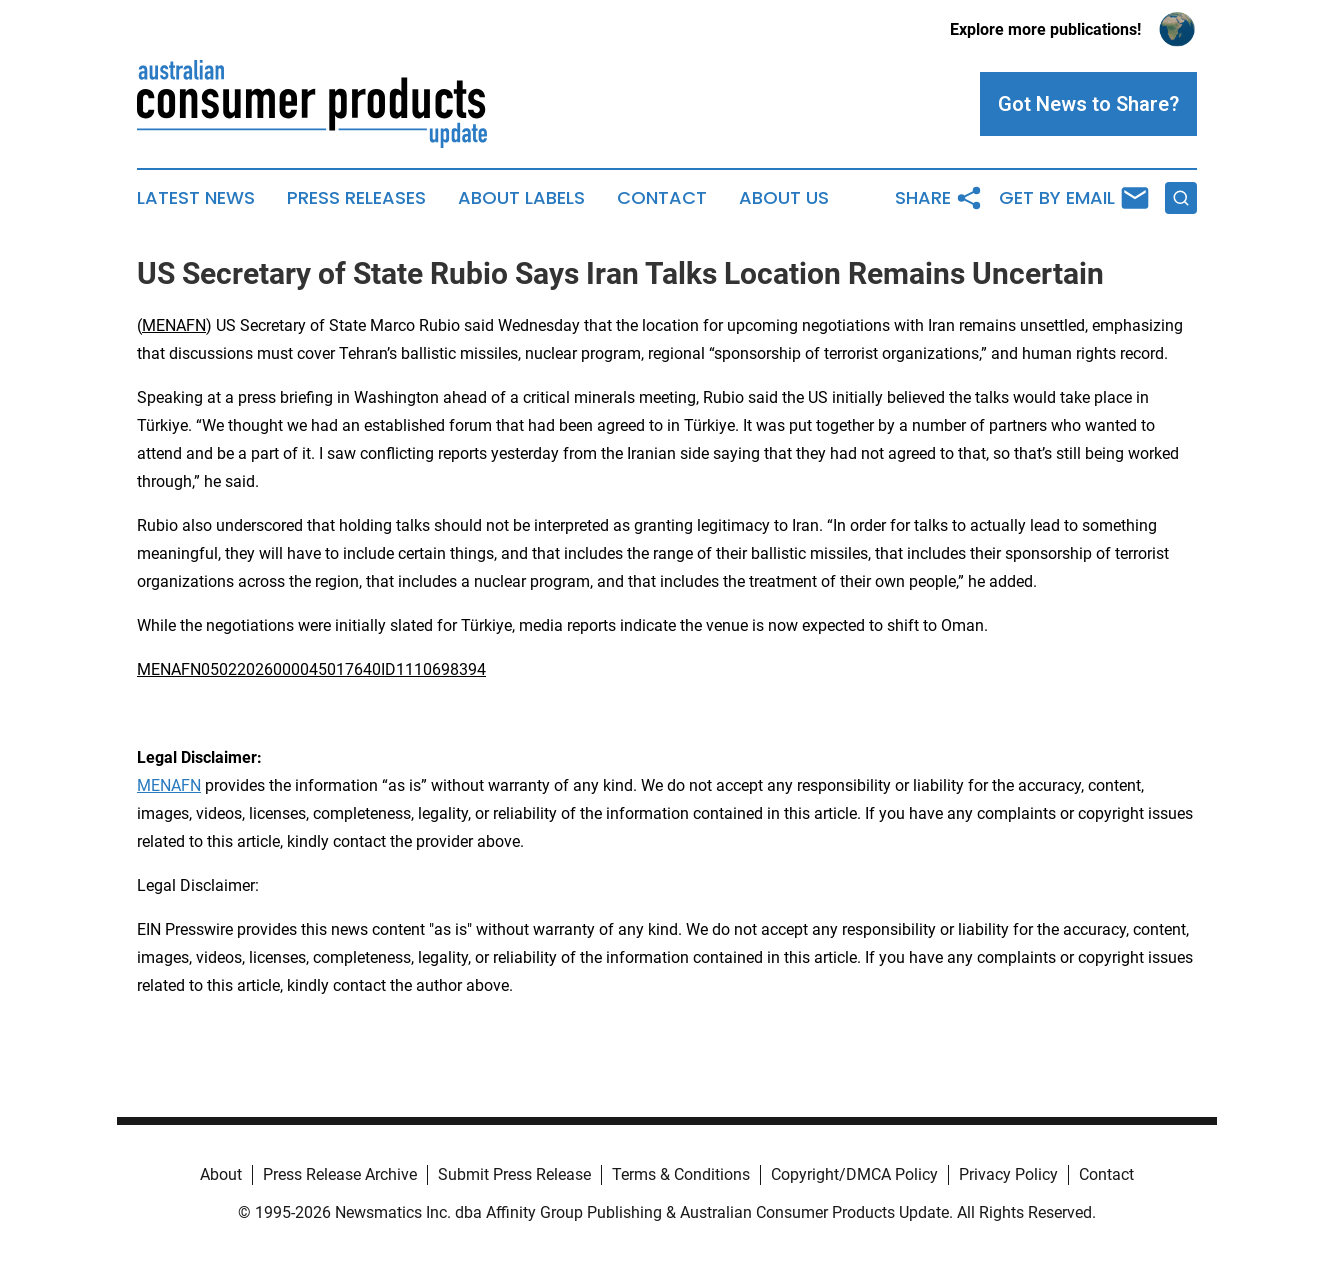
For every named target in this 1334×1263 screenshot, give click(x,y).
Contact (662, 198)
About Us (784, 198)
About (221, 1174)
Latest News (196, 198)
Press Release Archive (340, 1174)
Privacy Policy (1008, 1174)
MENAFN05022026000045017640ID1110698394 (311, 669)
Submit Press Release (514, 1174)
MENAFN (174, 325)
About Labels (521, 198)
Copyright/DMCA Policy (854, 1174)
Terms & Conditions (681, 1174)
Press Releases (356, 198)
